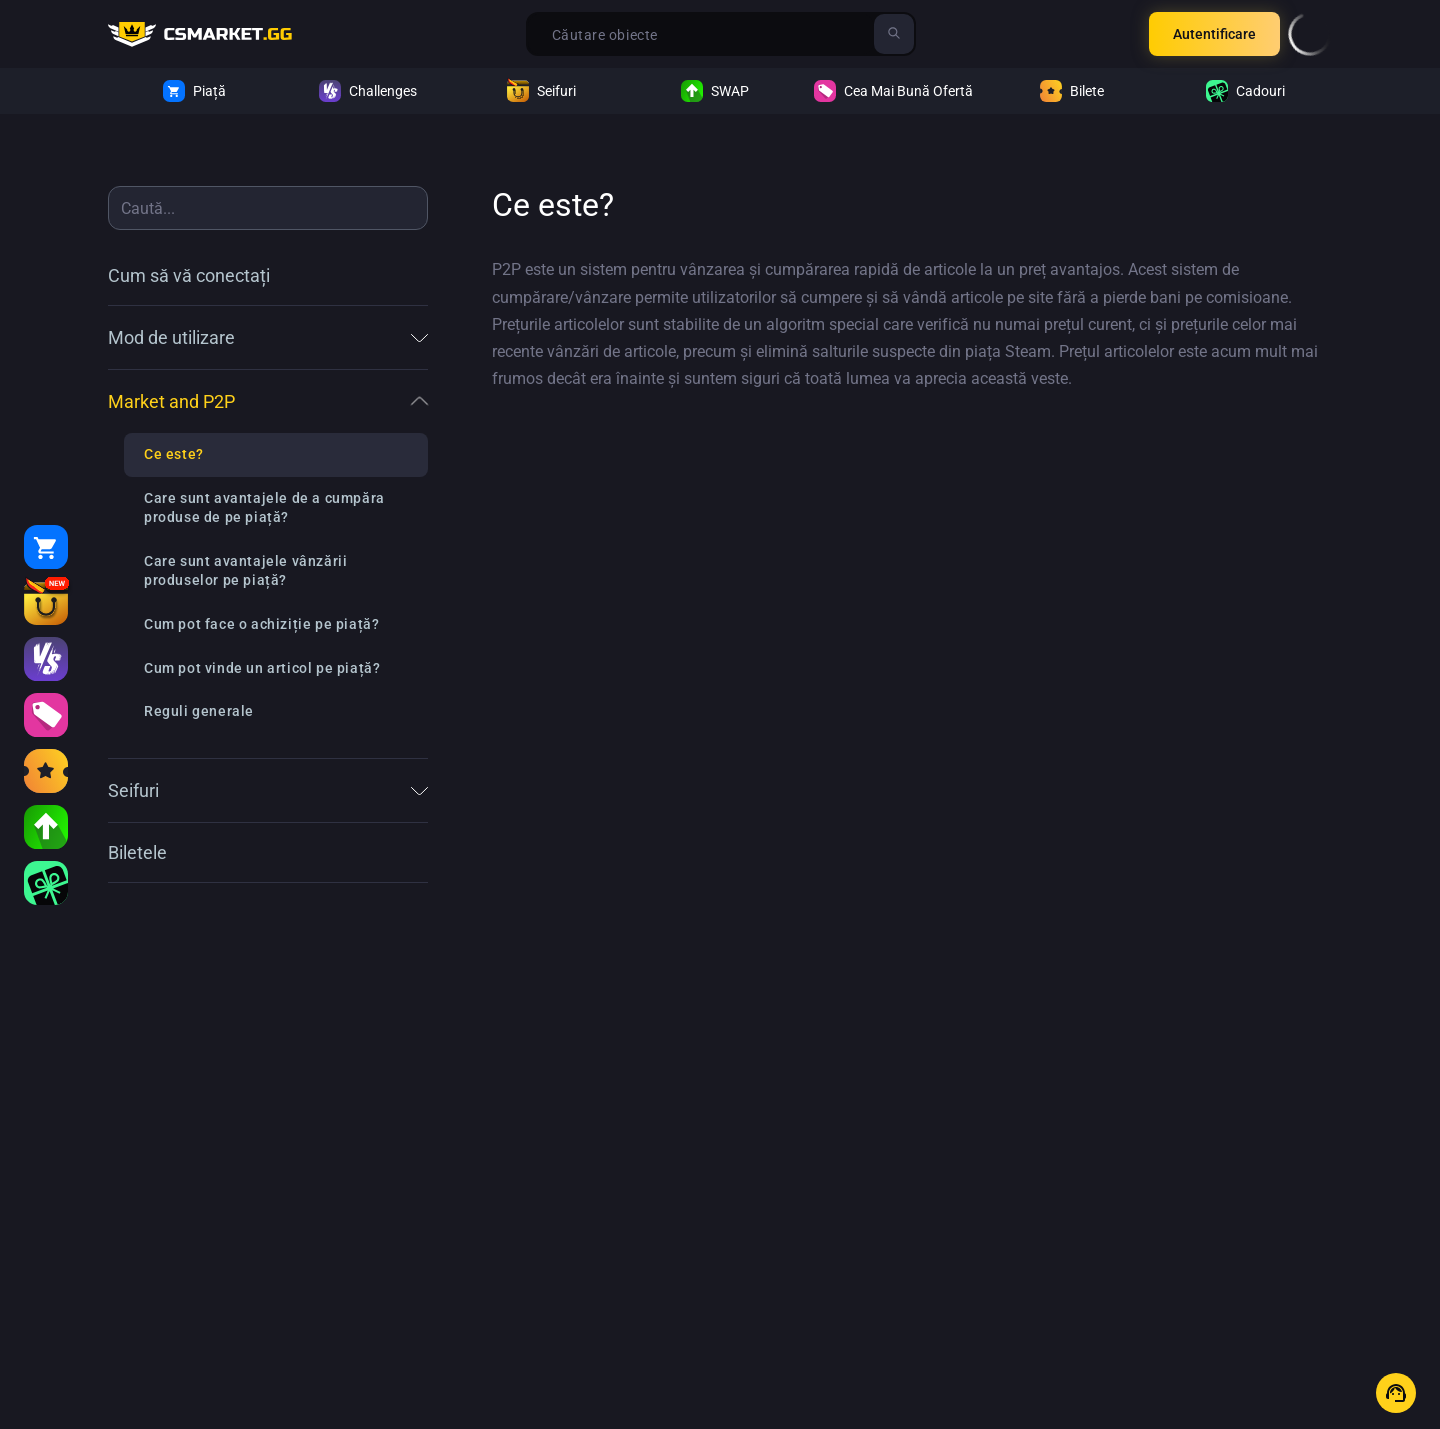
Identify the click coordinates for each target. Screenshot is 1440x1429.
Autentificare (1214, 34)
